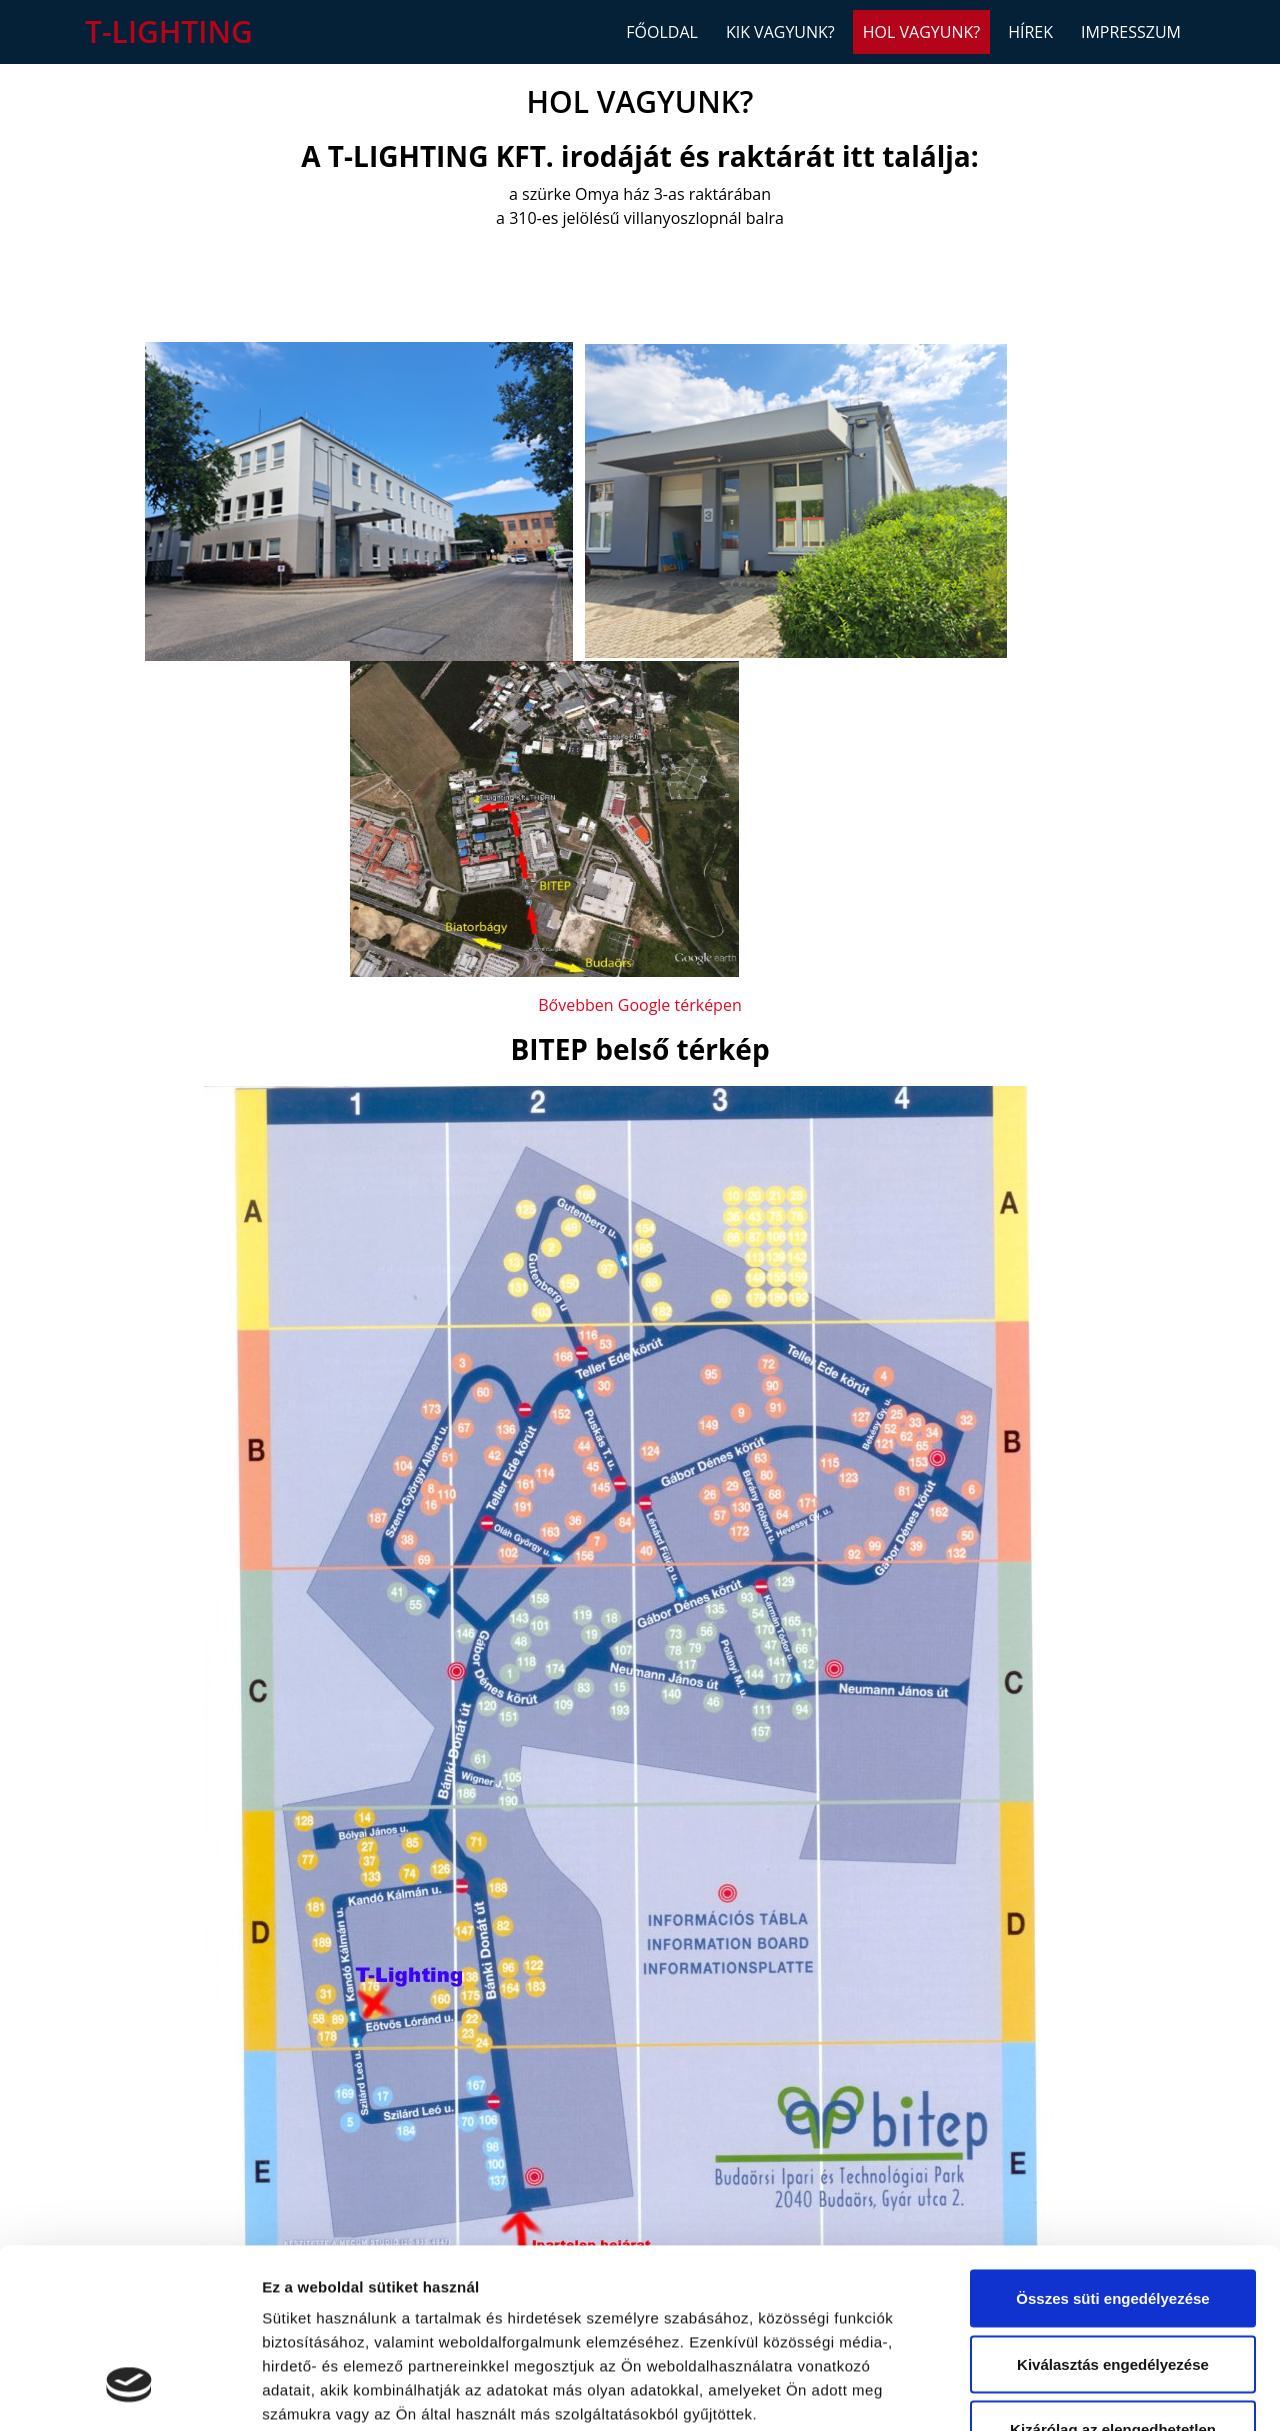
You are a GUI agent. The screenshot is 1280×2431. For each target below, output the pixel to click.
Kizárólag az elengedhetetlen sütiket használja (1113, 2287)
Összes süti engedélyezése (1112, 2144)
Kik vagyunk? (780, 32)
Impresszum (1131, 32)
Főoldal (662, 32)
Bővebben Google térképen (639, 1005)
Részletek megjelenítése (1136, 2391)
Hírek (1030, 32)
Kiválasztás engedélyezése (1113, 2210)
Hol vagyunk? (921, 32)
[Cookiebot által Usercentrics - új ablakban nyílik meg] (129, 2392)
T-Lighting (169, 31)
